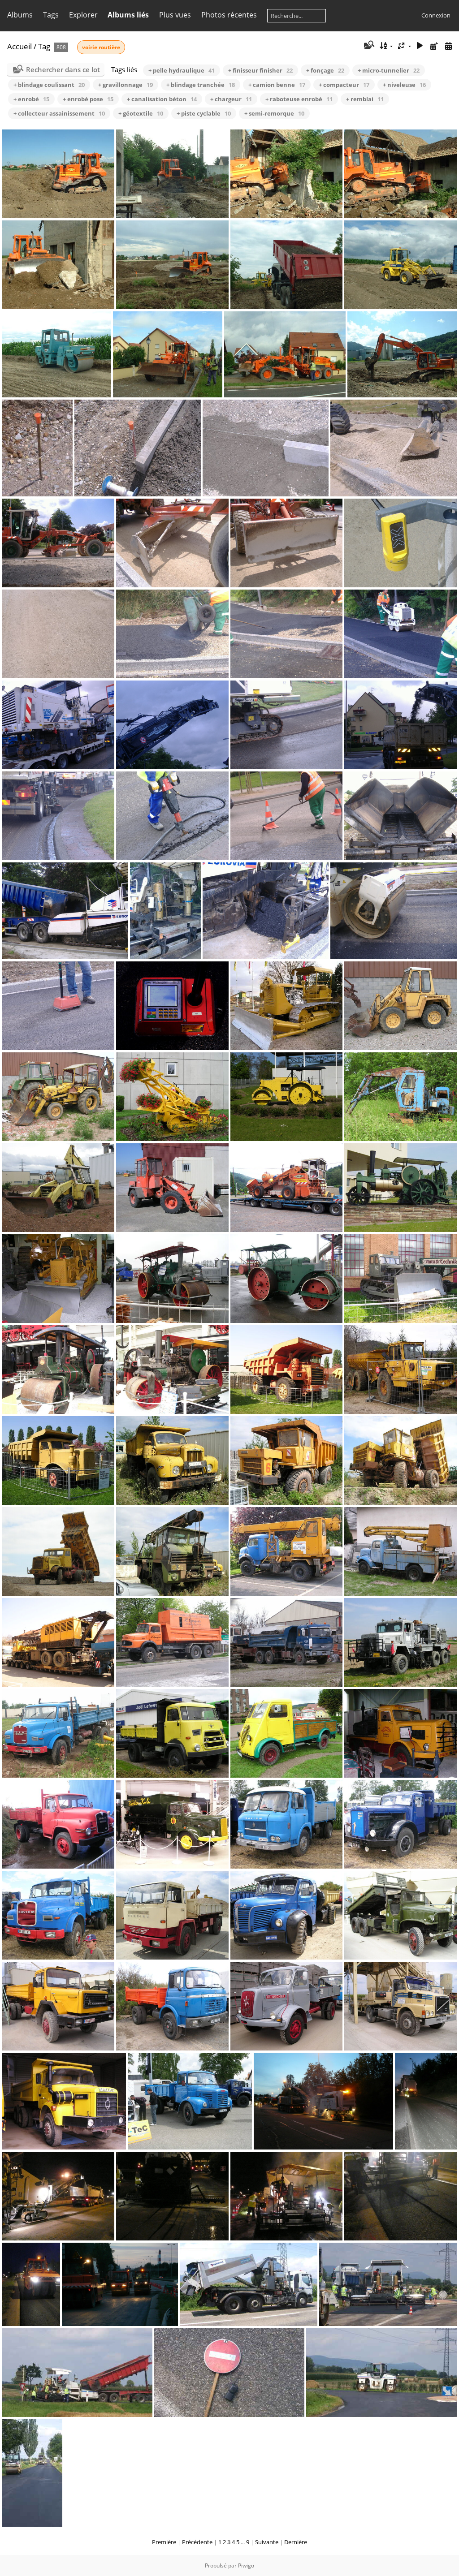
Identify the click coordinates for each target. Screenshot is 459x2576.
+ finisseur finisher (260, 70)
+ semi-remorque (274, 113)
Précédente (197, 2542)
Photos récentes (229, 15)
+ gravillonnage (125, 85)
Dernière (295, 2542)
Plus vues (175, 15)
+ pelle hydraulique (181, 70)
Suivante (266, 2542)
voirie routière (101, 47)
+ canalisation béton (162, 99)
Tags (51, 15)
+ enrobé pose (88, 99)
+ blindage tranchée (200, 85)
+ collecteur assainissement (59, 113)
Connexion (435, 15)
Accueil (19, 46)
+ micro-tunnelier (389, 70)
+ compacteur (344, 85)
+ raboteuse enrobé (299, 99)
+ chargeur (231, 99)
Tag (44, 46)
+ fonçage (325, 70)
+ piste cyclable (204, 113)
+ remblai (365, 99)
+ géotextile (140, 113)
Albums (20, 15)
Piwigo (246, 2565)
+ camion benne (276, 85)
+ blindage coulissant (49, 85)
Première (164, 2542)
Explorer (83, 15)
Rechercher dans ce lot (63, 69)
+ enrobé (31, 99)
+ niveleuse (404, 85)
